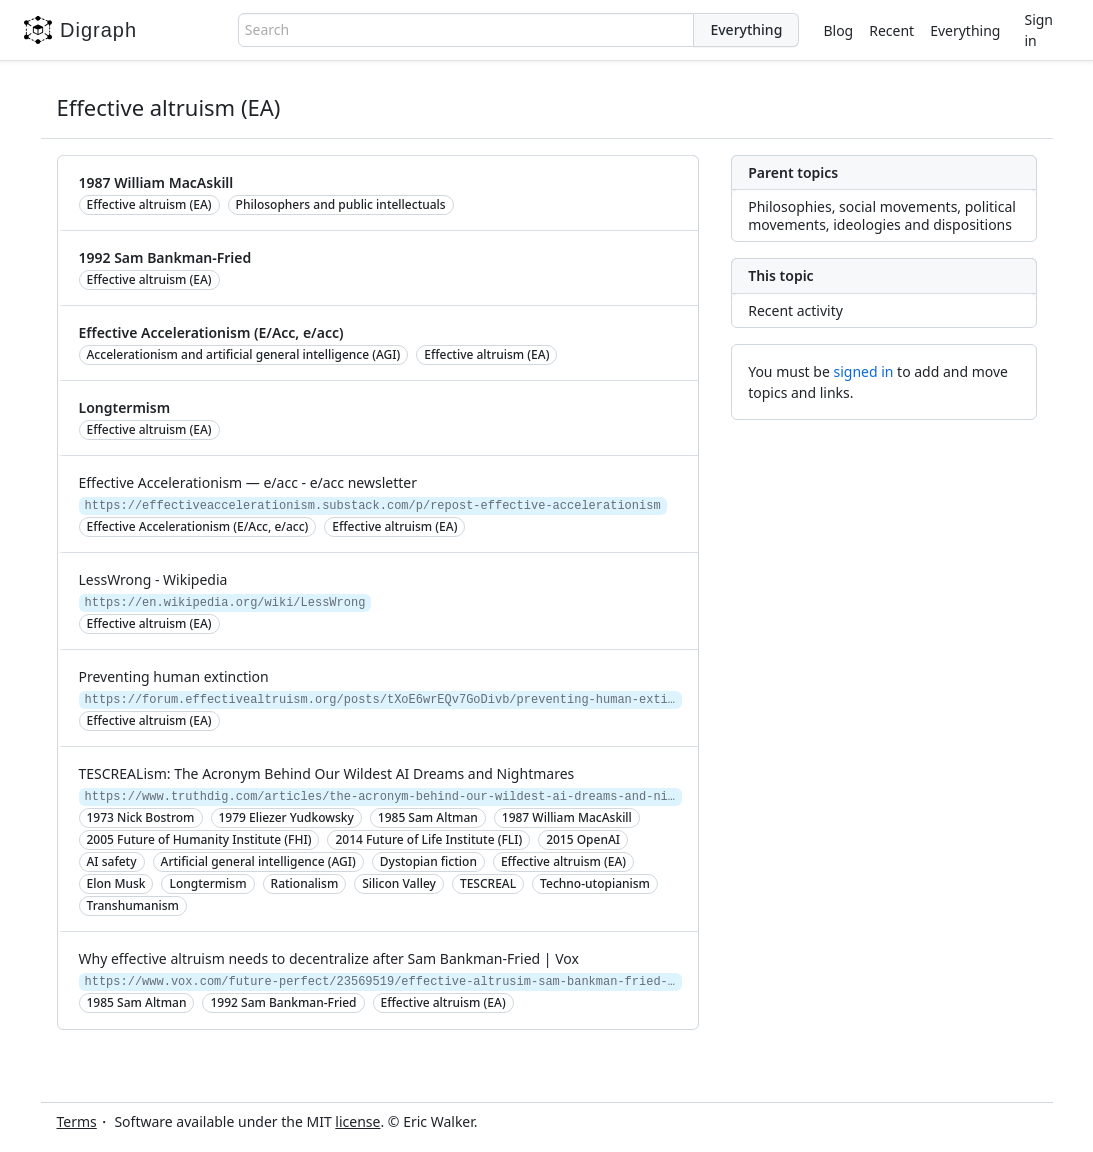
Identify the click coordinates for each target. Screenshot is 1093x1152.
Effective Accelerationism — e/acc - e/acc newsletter (248, 482)
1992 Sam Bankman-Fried (165, 257)
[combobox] (466, 30)
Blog (838, 30)
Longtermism (125, 407)
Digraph (80, 30)
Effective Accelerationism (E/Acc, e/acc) (211, 332)
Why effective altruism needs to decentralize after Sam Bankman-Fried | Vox (329, 958)
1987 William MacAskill (156, 182)
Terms (77, 1121)
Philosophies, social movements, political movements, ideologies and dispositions (882, 215)
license (357, 1121)
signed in (863, 371)
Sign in (1038, 30)
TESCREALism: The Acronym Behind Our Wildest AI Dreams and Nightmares (327, 773)
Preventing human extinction (174, 676)
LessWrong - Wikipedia (153, 579)
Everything (965, 30)
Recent (891, 30)
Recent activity (795, 310)
